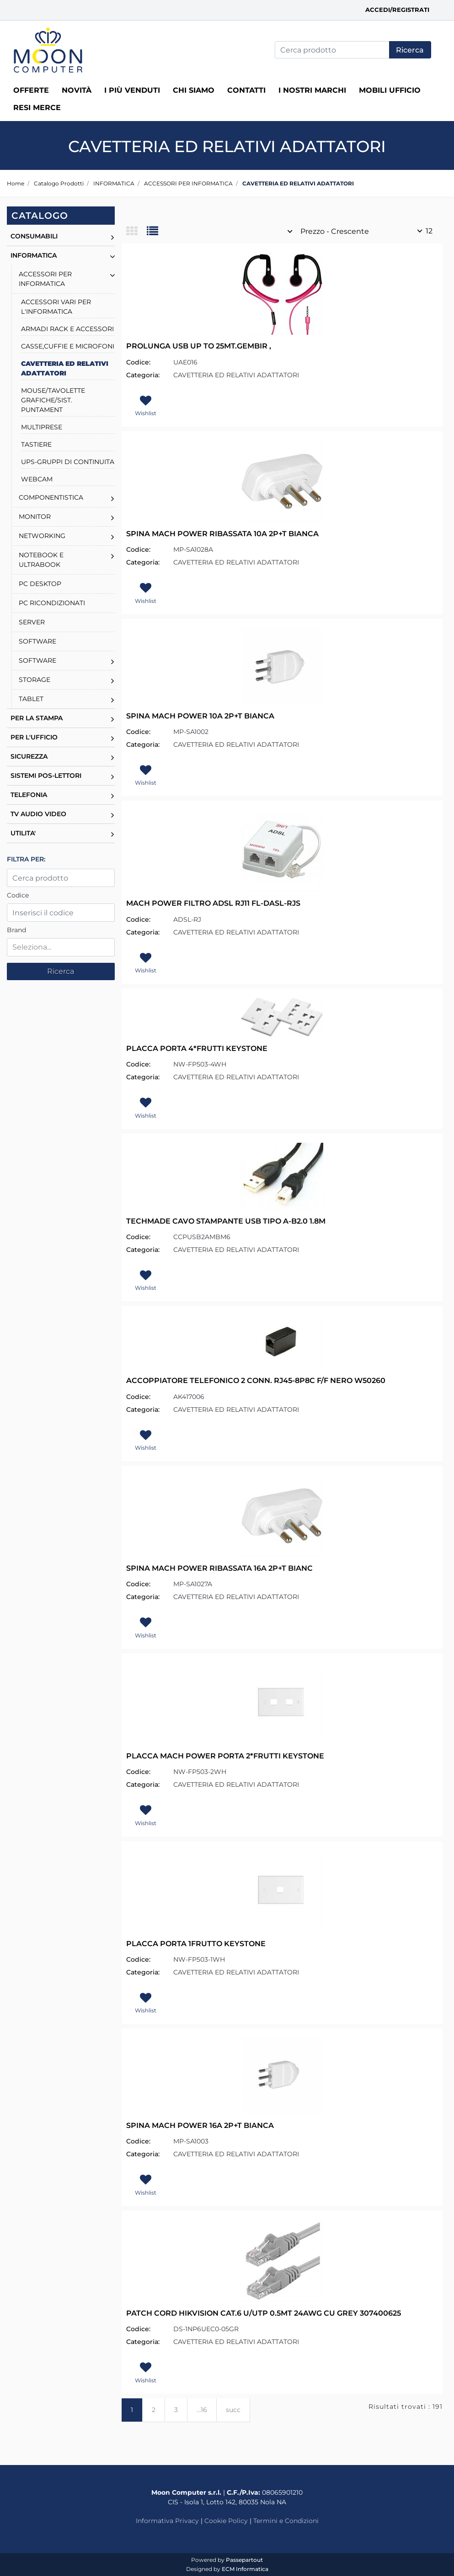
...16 (202, 2410)
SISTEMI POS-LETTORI (46, 775)
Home (15, 183)
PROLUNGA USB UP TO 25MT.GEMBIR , (198, 346)
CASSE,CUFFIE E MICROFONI (67, 346)
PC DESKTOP (40, 584)
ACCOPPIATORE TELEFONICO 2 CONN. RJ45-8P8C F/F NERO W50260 (255, 1380)
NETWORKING (42, 536)
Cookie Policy (226, 2521)
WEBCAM (37, 479)
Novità (76, 90)
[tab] (136, 231)
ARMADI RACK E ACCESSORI (67, 329)
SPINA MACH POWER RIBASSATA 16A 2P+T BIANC (219, 1568)
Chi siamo (193, 90)
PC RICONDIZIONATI (52, 603)
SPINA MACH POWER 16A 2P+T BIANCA (200, 2125)
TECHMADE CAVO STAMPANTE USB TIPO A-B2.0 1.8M (226, 1221)
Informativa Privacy (167, 2521)
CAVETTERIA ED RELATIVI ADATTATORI (298, 183)
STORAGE (34, 680)
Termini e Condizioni (286, 2521)
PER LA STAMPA (37, 718)
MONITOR (35, 516)
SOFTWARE (37, 641)
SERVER (32, 622)
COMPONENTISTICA (51, 497)
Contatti (246, 90)
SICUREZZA (29, 756)
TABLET (31, 699)
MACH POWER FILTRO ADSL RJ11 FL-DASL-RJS (213, 903)
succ (233, 2410)
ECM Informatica (245, 2568)
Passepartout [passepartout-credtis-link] (244, 2559)
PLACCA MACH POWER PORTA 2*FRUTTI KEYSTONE (225, 1756)
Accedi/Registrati (397, 9)
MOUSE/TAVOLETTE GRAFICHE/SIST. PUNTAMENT (53, 400)
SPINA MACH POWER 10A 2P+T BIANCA (200, 716)
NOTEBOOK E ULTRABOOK (41, 560)
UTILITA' (23, 833)
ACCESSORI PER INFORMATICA (188, 183)
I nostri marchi (312, 90)
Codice (18, 895)
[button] (410, 49)
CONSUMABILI (34, 236)
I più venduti (132, 90)
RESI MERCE (37, 107)
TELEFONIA (29, 795)
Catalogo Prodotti (59, 183)
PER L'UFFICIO (34, 737)
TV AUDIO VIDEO (38, 814)
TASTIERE (36, 444)
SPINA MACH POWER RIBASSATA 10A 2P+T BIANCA (222, 533)
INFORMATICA (113, 183)
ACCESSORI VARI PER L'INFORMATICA (56, 307)
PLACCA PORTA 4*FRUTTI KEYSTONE (196, 1048)
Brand (16, 930)
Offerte (31, 90)
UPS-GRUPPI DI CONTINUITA (67, 462)
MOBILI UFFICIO (390, 90)
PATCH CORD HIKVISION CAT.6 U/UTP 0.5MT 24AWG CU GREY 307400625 (263, 2313)
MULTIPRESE (41, 427)
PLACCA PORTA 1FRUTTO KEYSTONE (196, 1943)
